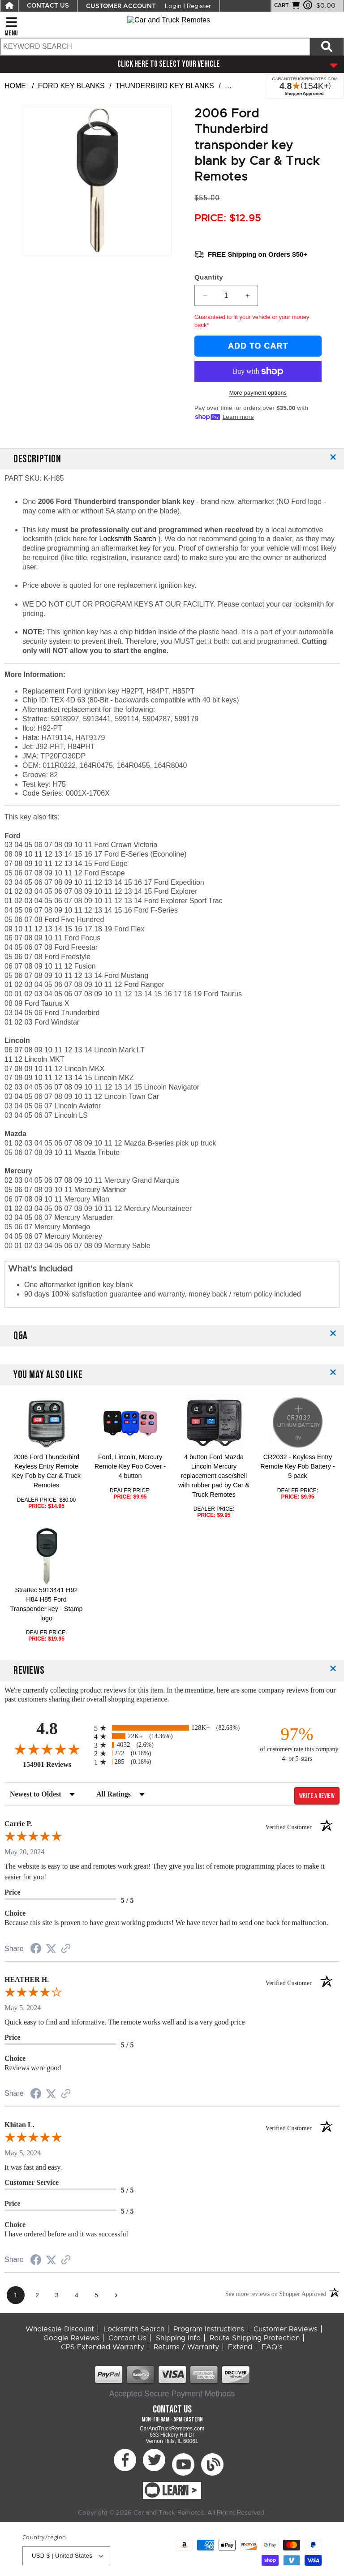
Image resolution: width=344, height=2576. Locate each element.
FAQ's (272, 2347)
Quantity (208, 277)
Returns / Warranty (186, 2347)
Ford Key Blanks (71, 86)
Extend (240, 2347)
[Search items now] (327, 47)
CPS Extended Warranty (102, 2347)
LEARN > (179, 2491)
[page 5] (96, 2295)
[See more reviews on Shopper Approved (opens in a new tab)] (66, 1949)
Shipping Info (178, 2338)
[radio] (172, 1728)
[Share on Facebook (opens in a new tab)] (35, 1949)
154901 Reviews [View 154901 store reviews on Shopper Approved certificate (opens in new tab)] (56, 1764)
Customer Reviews (286, 2329)
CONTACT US (48, 6)
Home (15, 86)
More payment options (258, 393)
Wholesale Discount (60, 2329)
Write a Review (317, 1796)
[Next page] (116, 2295)
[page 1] (16, 2295)
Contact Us (127, 2338)
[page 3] (57, 2295)
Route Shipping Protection (255, 2338)
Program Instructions (208, 2329)
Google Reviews (71, 2338)
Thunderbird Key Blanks (165, 86)
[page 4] (76, 2295)
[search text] (155, 47)
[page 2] (37, 2295)
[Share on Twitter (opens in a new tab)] (51, 1948)
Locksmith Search (129, 539)
